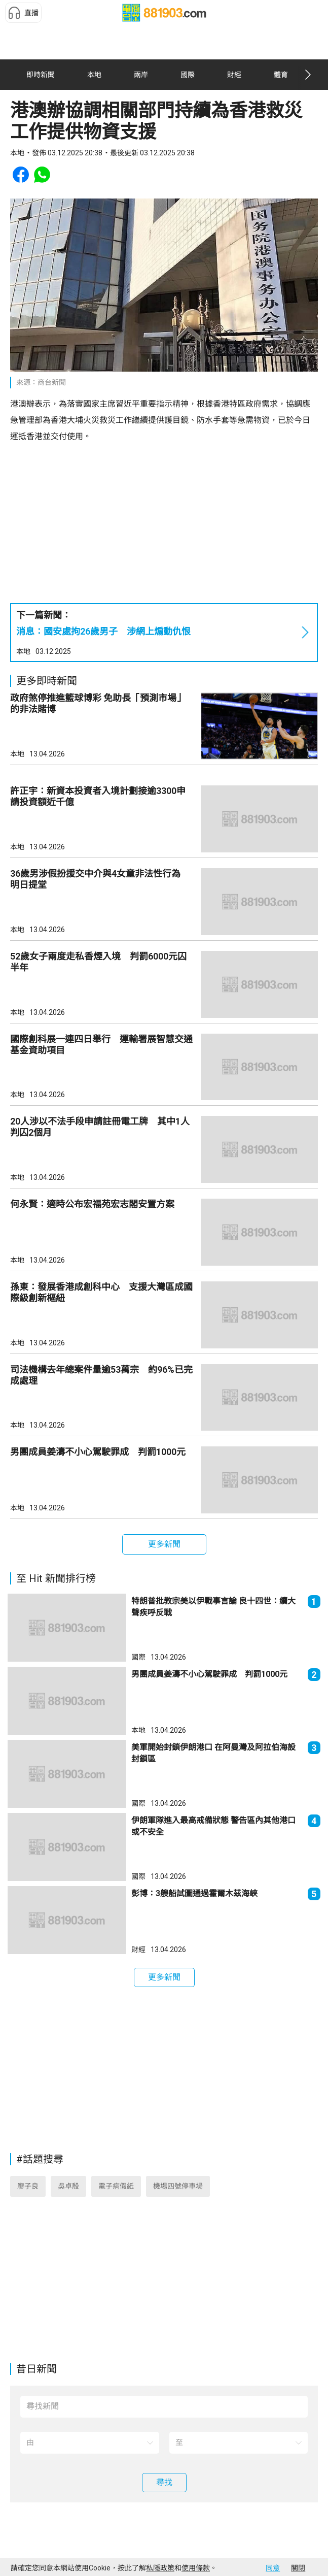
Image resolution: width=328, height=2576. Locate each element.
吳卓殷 (68, 2186)
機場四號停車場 (178, 2186)
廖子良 (28, 2186)
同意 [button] (273, 2568)
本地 (23, 651)
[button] (23, 12)
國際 (138, 1657)
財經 (138, 1949)
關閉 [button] (298, 2568)
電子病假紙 (116, 2186)
